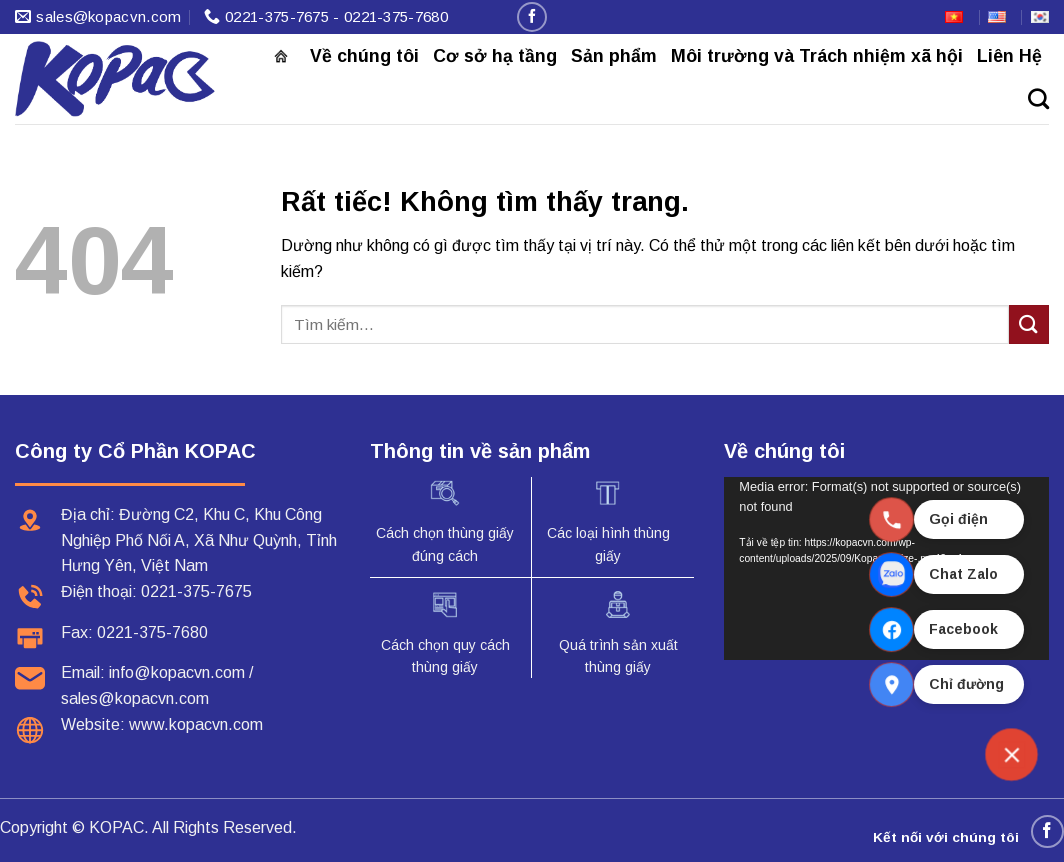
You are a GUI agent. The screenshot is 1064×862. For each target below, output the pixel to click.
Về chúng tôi (364, 56)
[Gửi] (1029, 324)
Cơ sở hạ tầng (495, 56)
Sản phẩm (614, 56)
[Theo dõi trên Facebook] (531, 16)
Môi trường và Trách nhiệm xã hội (817, 56)
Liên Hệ (1009, 56)
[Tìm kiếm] (1038, 98)
